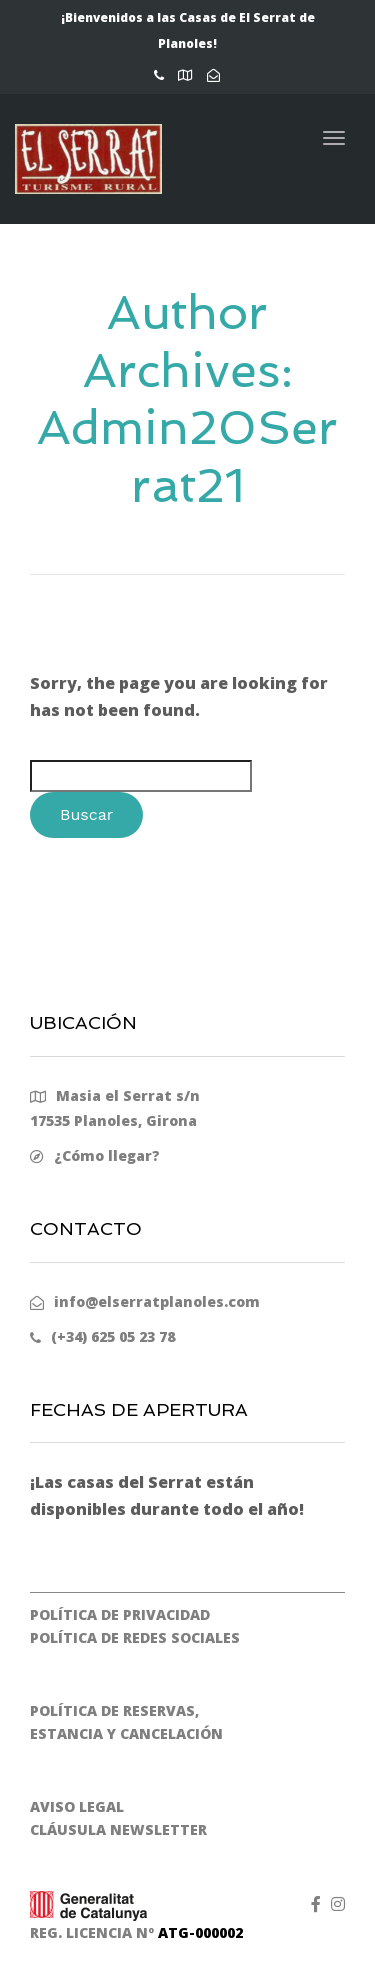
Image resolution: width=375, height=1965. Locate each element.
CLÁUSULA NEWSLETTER (118, 1829)
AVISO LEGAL (77, 1806)
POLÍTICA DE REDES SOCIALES (135, 1637)
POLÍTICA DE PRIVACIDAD (120, 1614)
